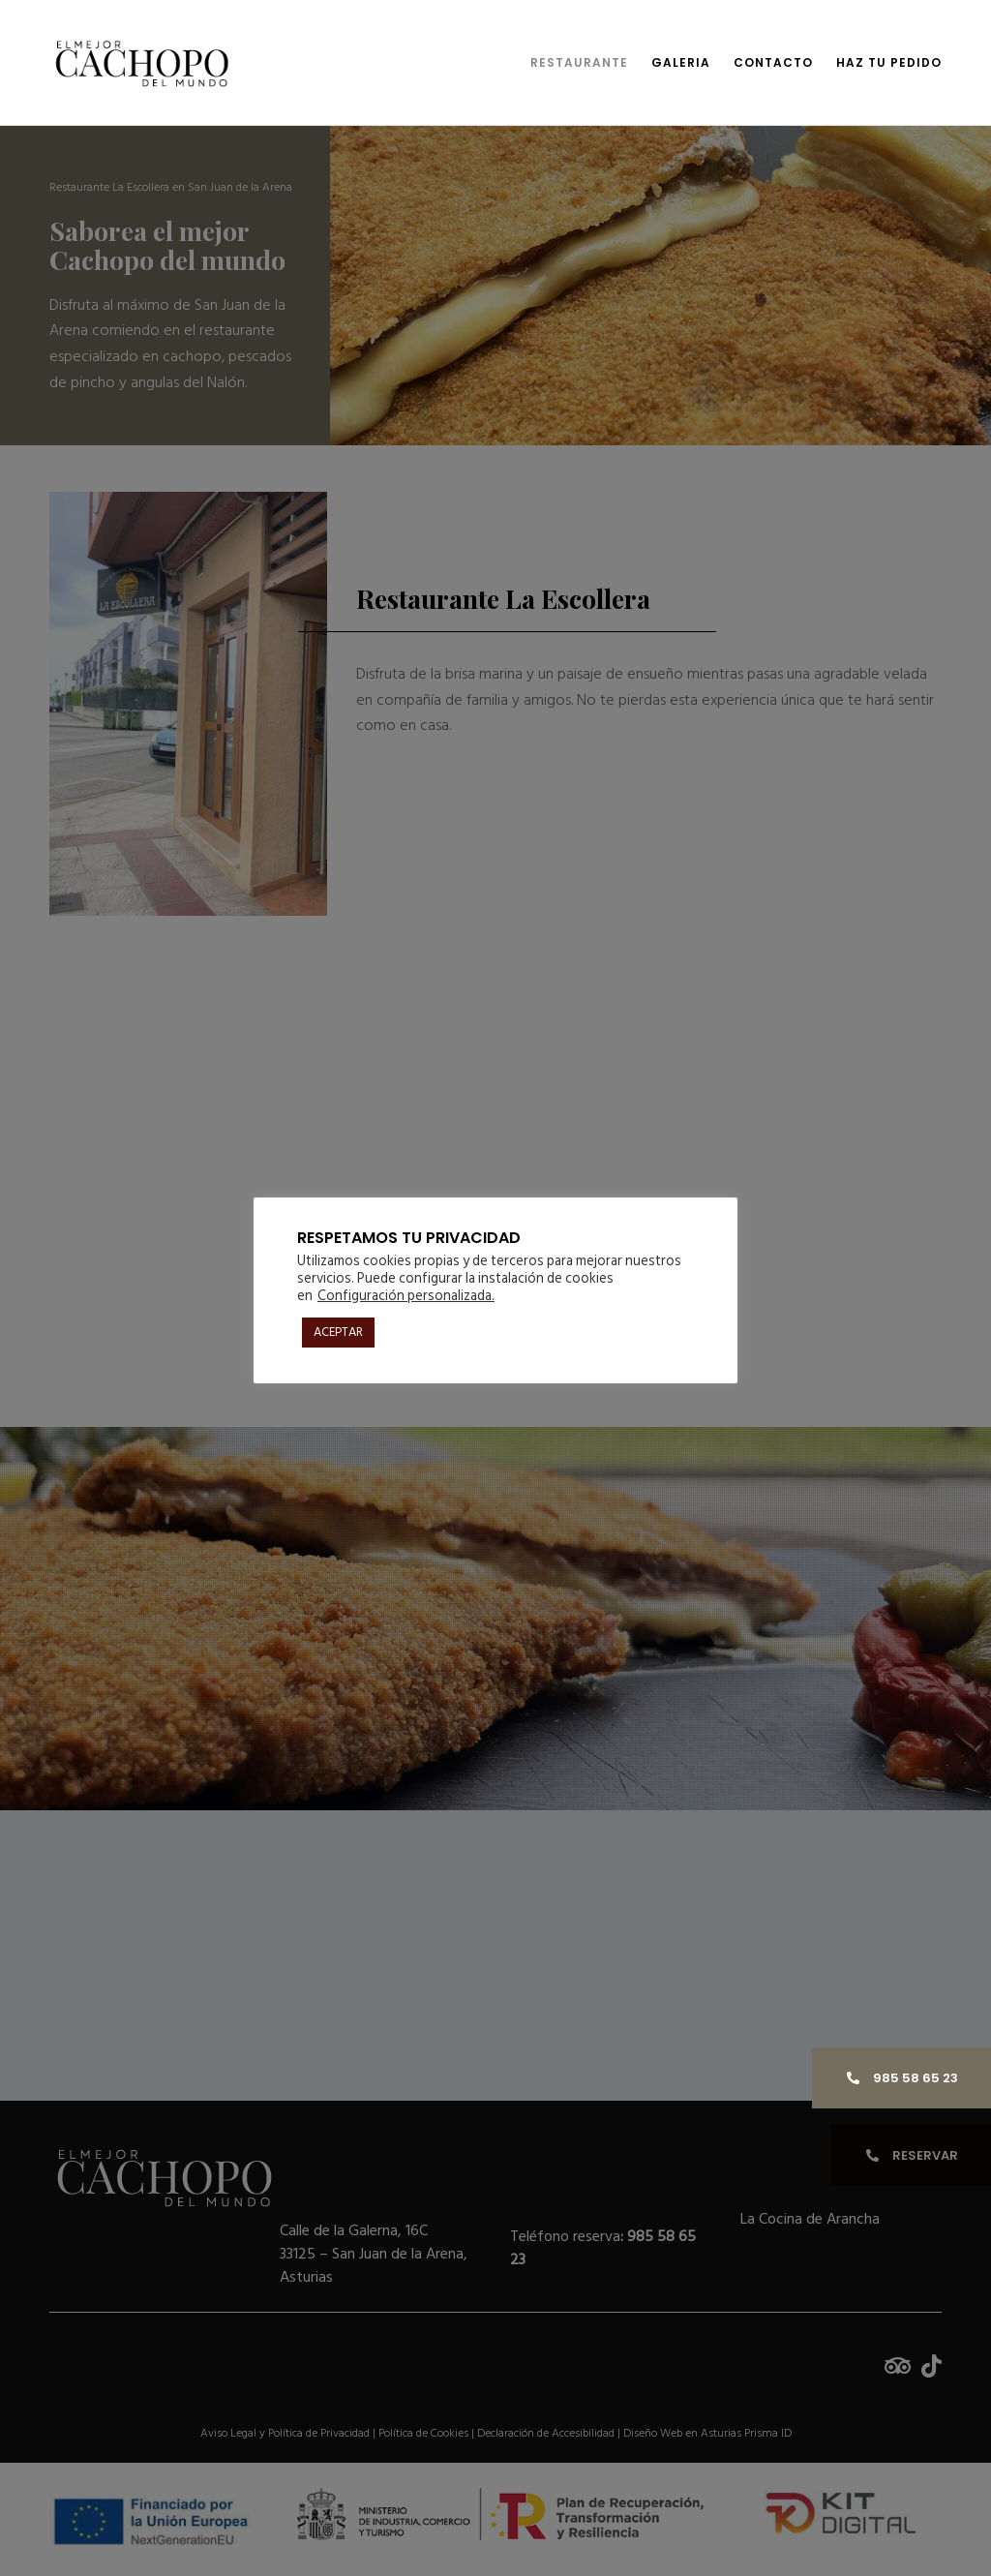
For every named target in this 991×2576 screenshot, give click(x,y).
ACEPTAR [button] (338, 1332)
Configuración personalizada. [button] (406, 1296)
